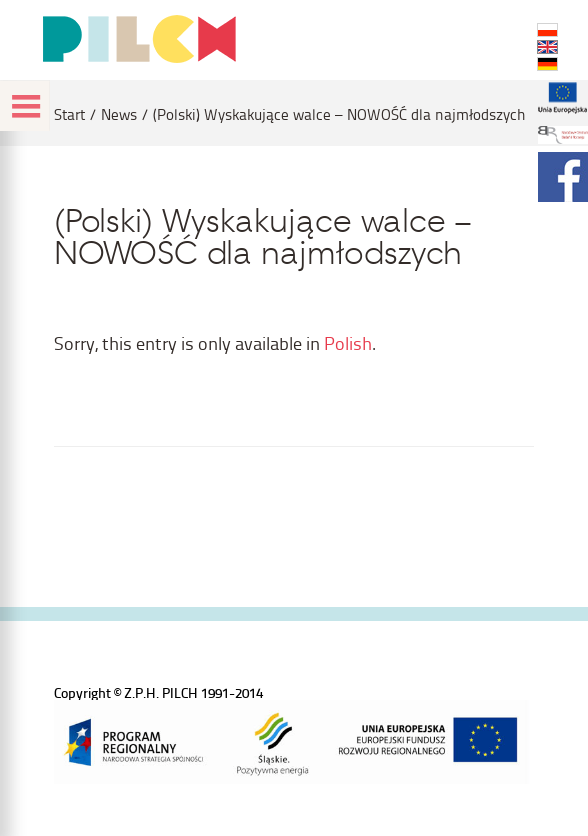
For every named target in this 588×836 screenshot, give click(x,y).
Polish (348, 342)
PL (547, 30)
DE (547, 64)
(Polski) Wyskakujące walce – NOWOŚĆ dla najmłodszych (339, 114)
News (119, 114)
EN (547, 47)
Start (69, 114)
